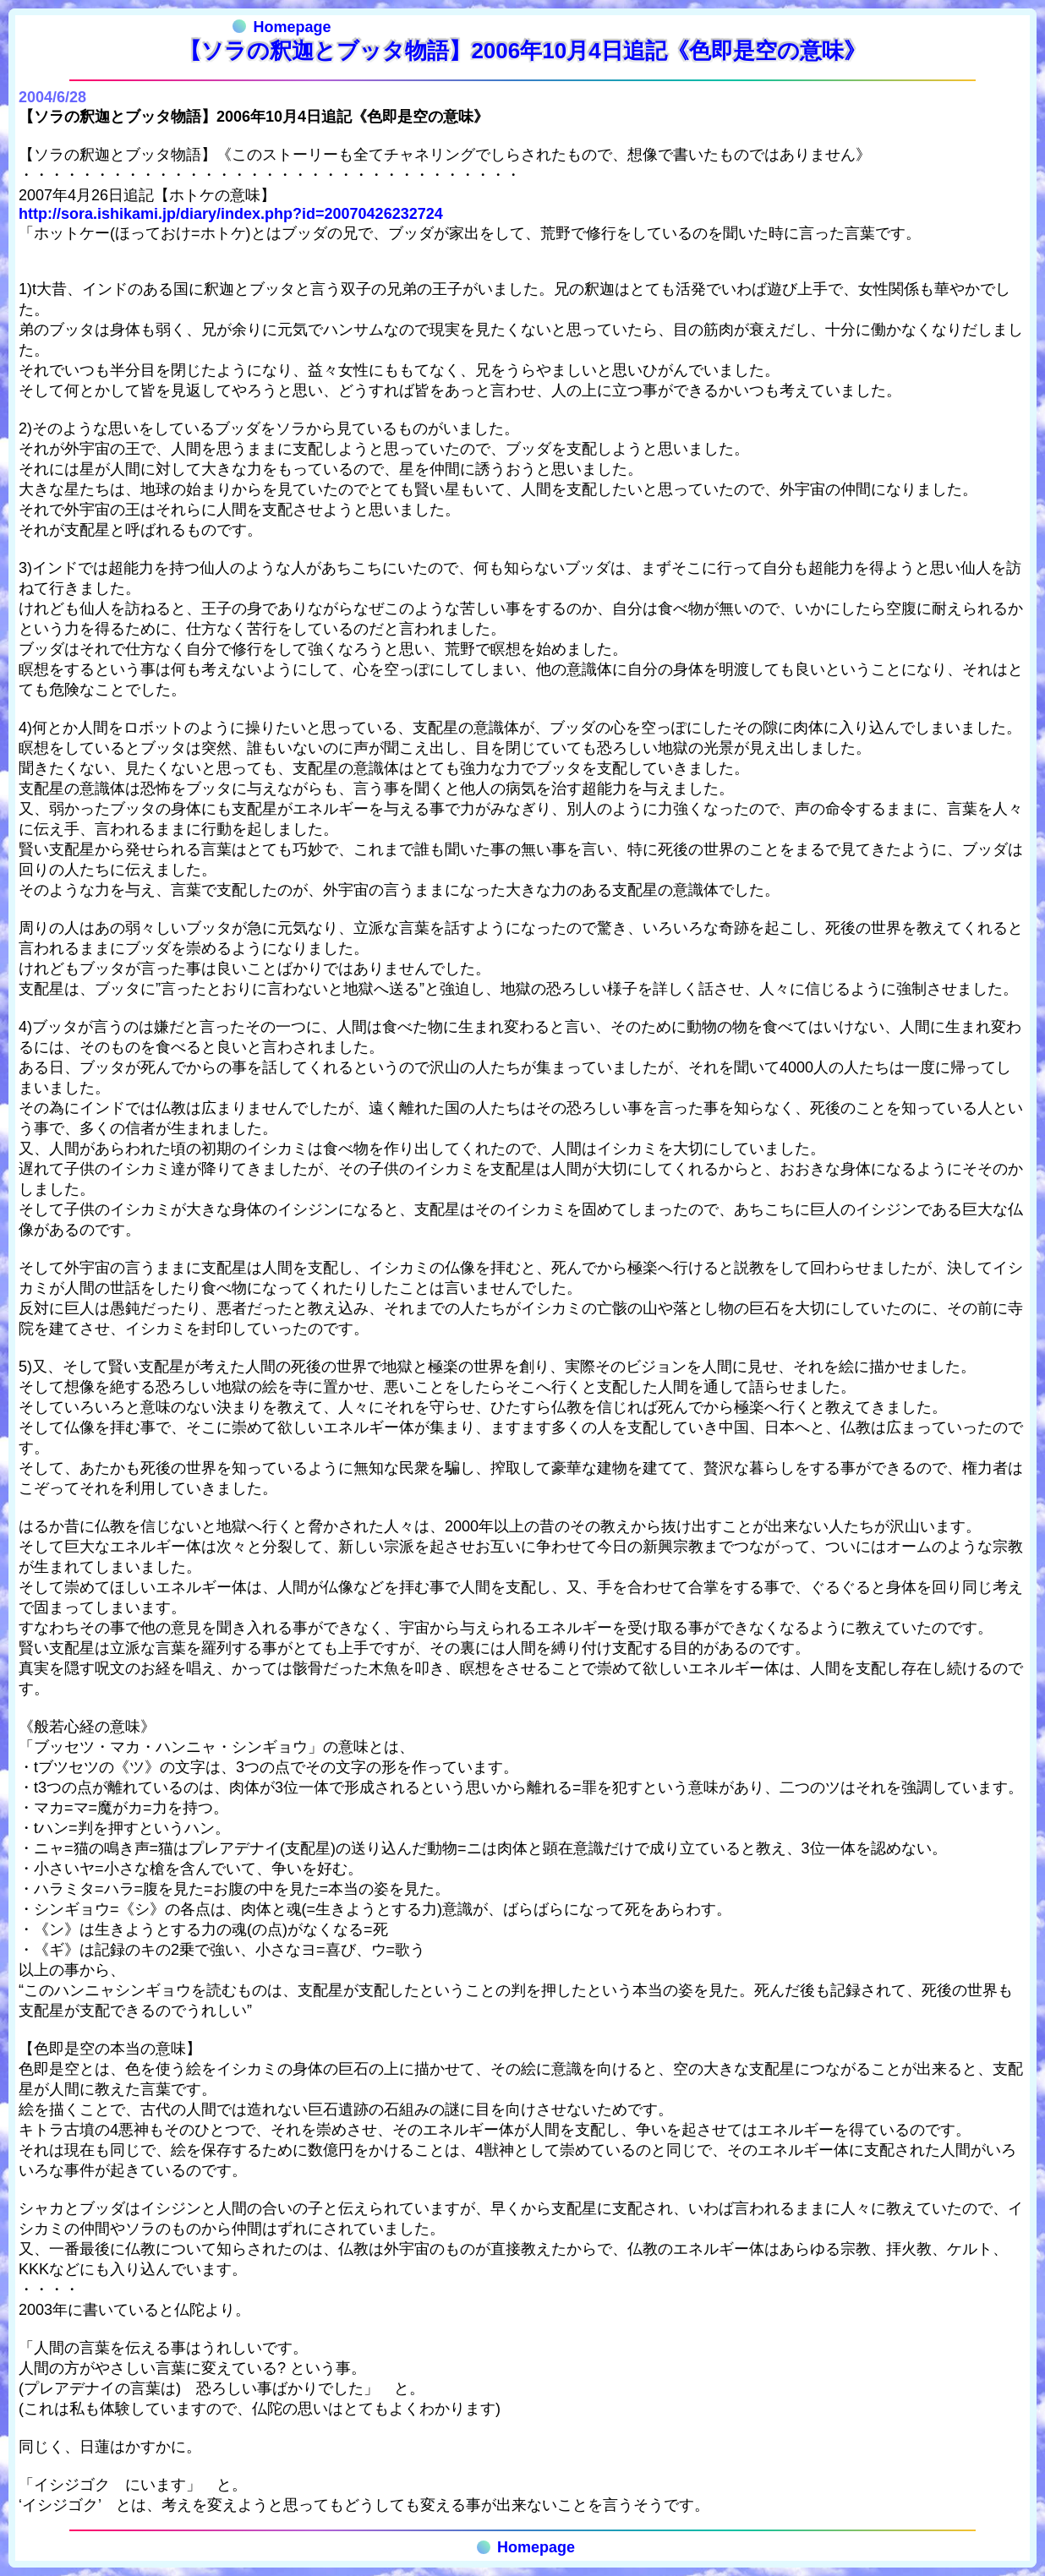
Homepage (282, 27)
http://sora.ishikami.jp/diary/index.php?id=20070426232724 (231, 213)
